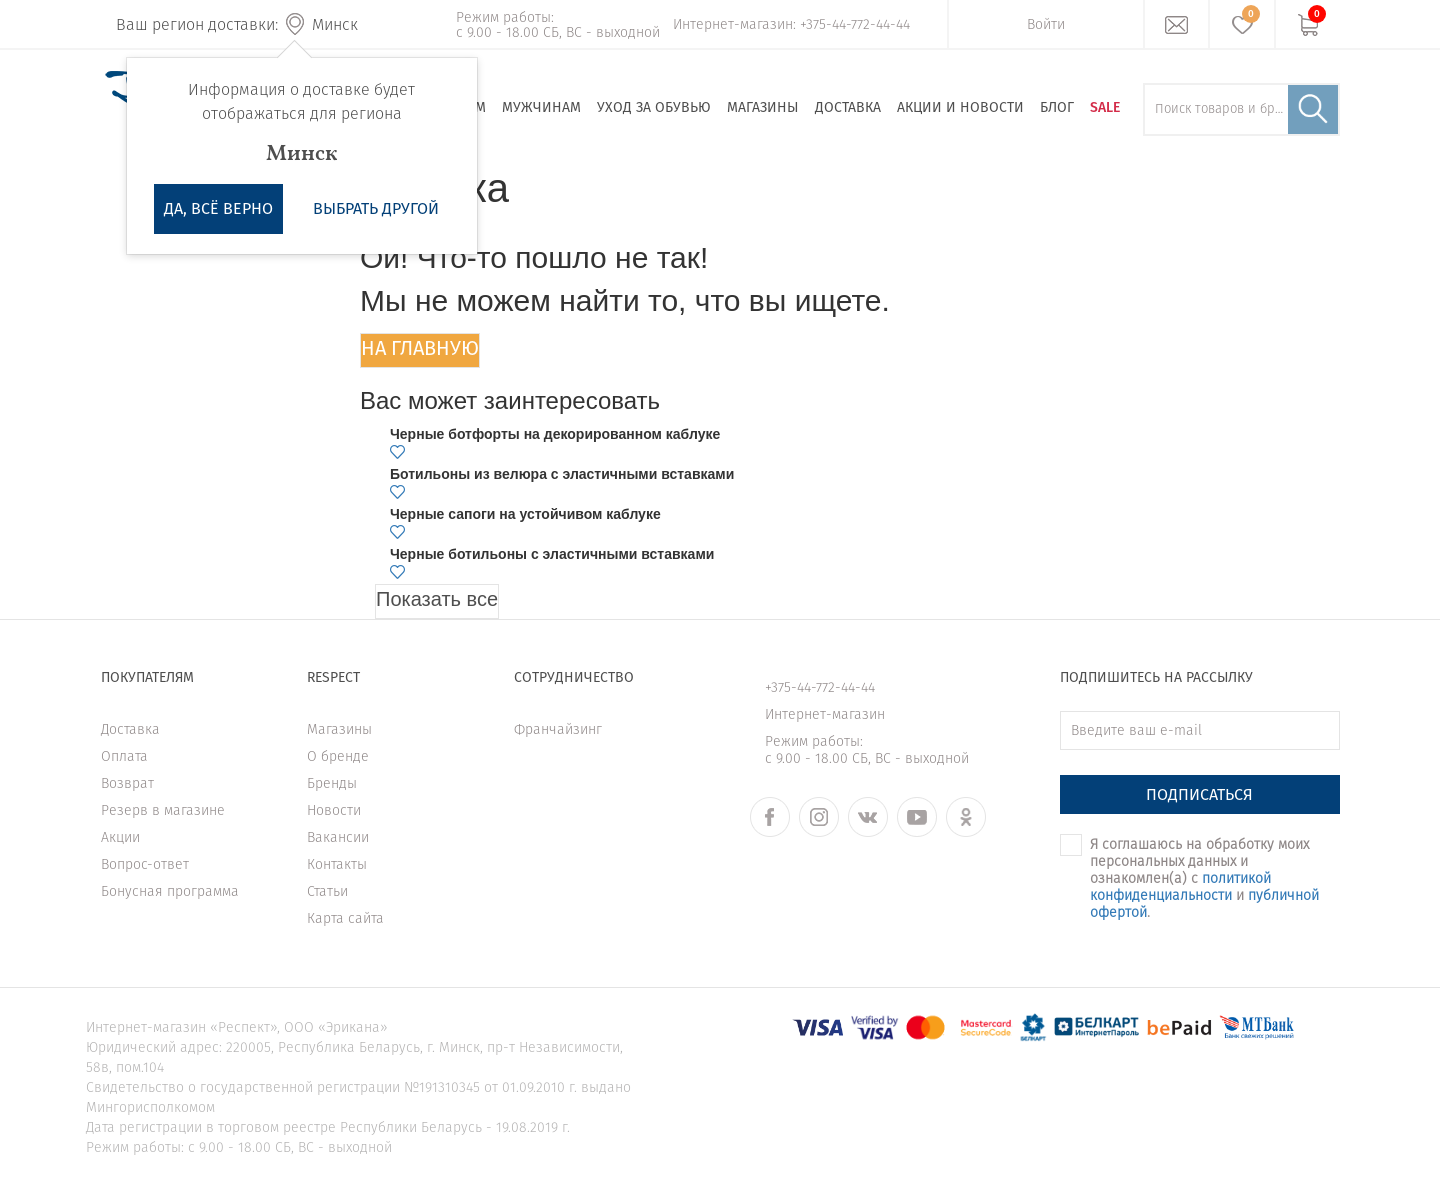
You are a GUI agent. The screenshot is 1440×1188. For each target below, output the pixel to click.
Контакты (337, 864)
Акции (120, 837)
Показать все (437, 599)
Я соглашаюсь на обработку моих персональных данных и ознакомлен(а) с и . (1204, 878)
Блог (1057, 107)
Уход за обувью (654, 107)
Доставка (848, 107)
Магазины (762, 107)
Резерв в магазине (163, 810)
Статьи (327, 891)
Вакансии (338, 837)
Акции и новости (960, 107)
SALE (1105, 107)
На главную (420, 348)
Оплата (124, 756)
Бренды (332, 783)
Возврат (127, 783)
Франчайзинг (558, 729)
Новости (334, 810)
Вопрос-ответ (145, 864)
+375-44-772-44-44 (855, 24)
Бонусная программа (170, 891)
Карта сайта (345, 918)
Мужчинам (541, 107)
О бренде (338, 756)
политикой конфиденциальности (1180, 887)
